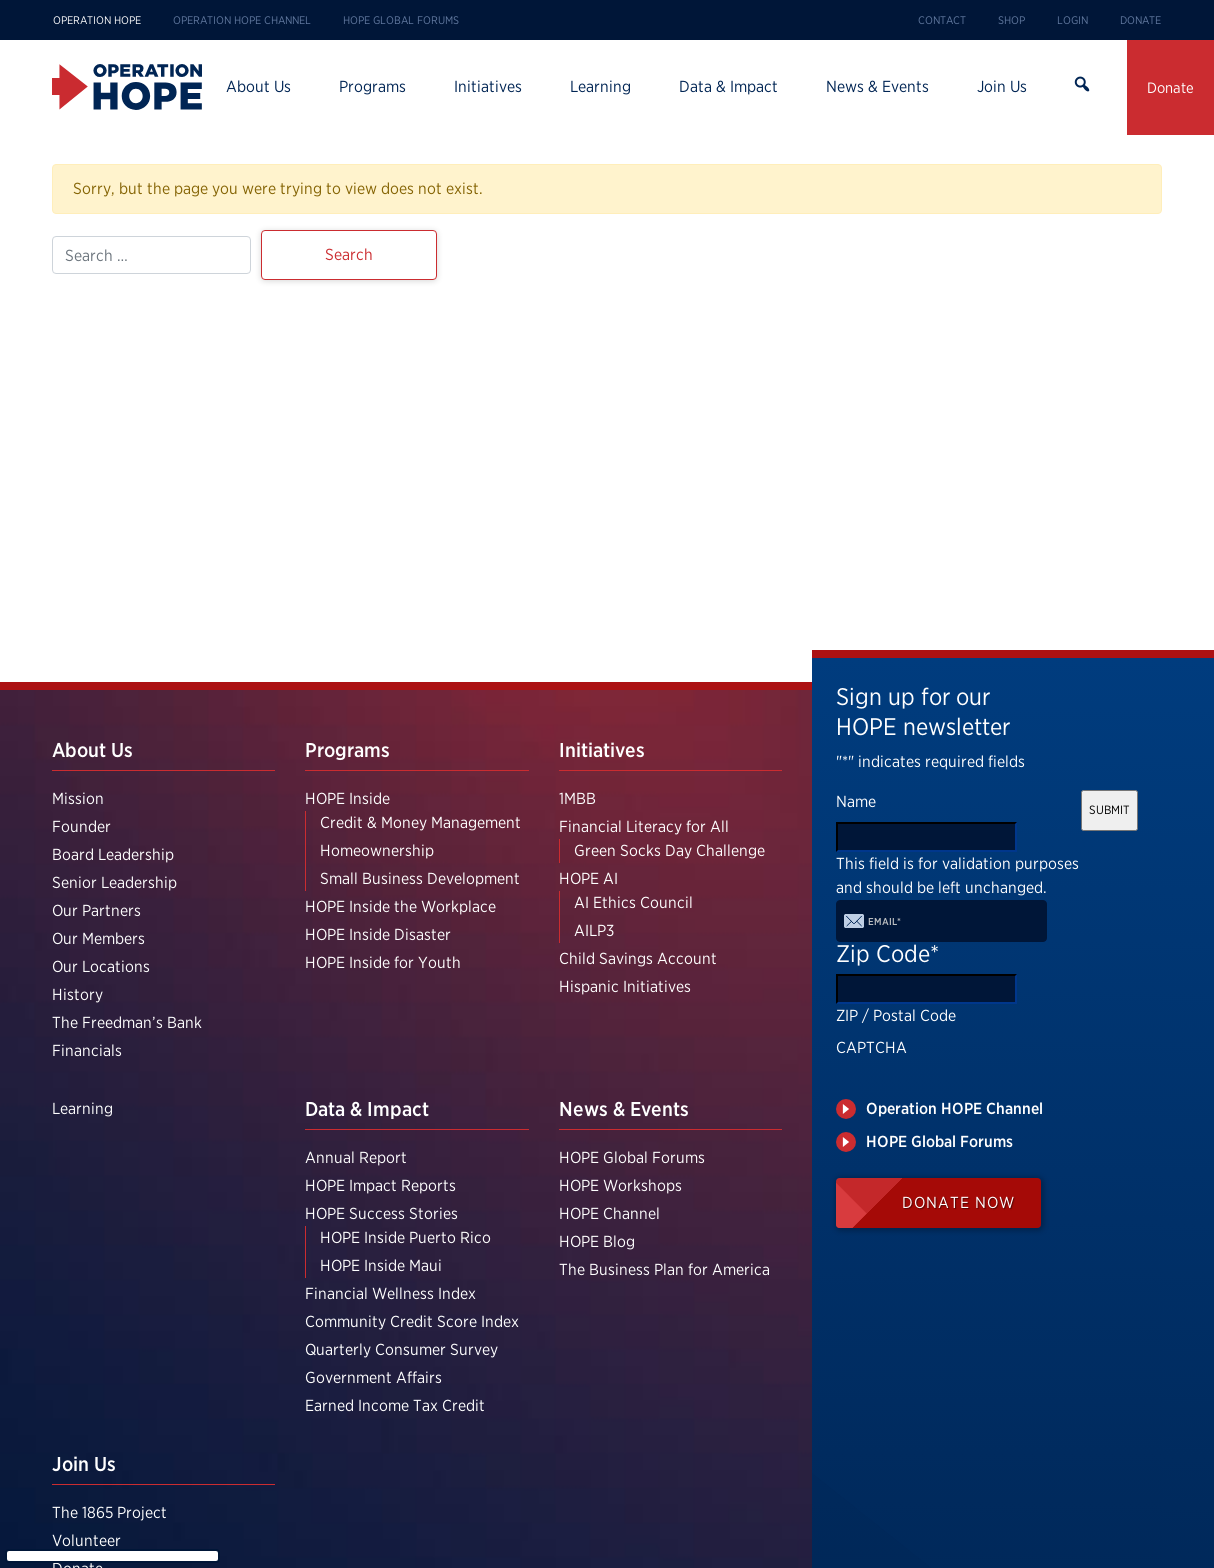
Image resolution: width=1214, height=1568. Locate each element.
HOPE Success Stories (381, 1213)
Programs (372, 86)
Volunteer (86, 1540)
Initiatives (488, 86)
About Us (258, 86)
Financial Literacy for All (644, 826)
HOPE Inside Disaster (378, 934)
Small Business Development (420, 878)
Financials (87, 1050)
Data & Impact (728, 86)
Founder (81, 826)
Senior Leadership (114, 882)
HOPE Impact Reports (380, 1185)
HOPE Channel (609, 1213)
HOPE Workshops (620, 1185)
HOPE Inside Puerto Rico (405, 1237)
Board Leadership (113, 854)
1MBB (577, 798)
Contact (942, 20)
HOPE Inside (347, 798)
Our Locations (101, 966)
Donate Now (958, 1202)
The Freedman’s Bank (127, 1022)
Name (856, 801)
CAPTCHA (871, 1047)
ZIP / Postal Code (896, 1015)
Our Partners (96, 910)
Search (1081, 87)
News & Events (877, 86)
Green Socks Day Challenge (669, 850)
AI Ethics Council (633, 902)
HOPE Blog (597, 1241)
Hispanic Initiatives (625, 986)
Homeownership (377, 850)
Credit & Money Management (420, 822)
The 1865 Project (109, 1512)
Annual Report (356, 1157)
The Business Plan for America (664, 1269)
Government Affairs (373, 1377)
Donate (1140, 20)
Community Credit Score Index (412, 1321)
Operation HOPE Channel (242, 20)
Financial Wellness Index (390, 1293)
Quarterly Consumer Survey (401, 1349)
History (77, 994)
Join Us (1002, 86)
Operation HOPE (97, 20)
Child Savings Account (638, 958)
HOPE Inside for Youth (383, 962)
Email (884, 921)
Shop (1011, 20)
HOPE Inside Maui (381, 1265)
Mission (78, 798)
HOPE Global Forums (401, 20)
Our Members (98, 938)
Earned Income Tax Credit (395, 1405)
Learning (600, 86)
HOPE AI (588, 878)
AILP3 (594, 930)
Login (1072, 20)
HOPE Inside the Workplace (400, 906)
